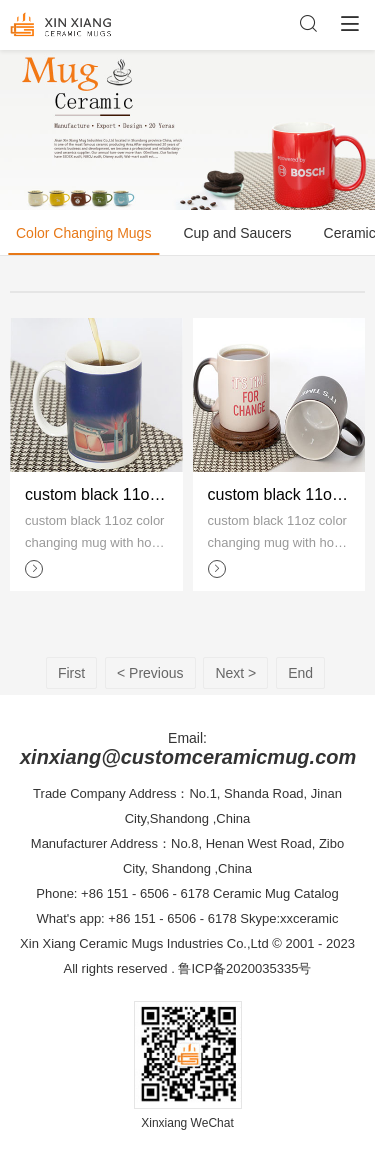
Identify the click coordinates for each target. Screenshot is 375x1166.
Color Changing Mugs (83, 233)
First (71, 673)
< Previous (150, 673)
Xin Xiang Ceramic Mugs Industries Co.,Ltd (144, 943)
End (300, 673)
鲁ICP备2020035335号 (244, 968)
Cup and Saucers (237, 233)
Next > (235, 673)
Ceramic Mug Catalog (276, 893)
